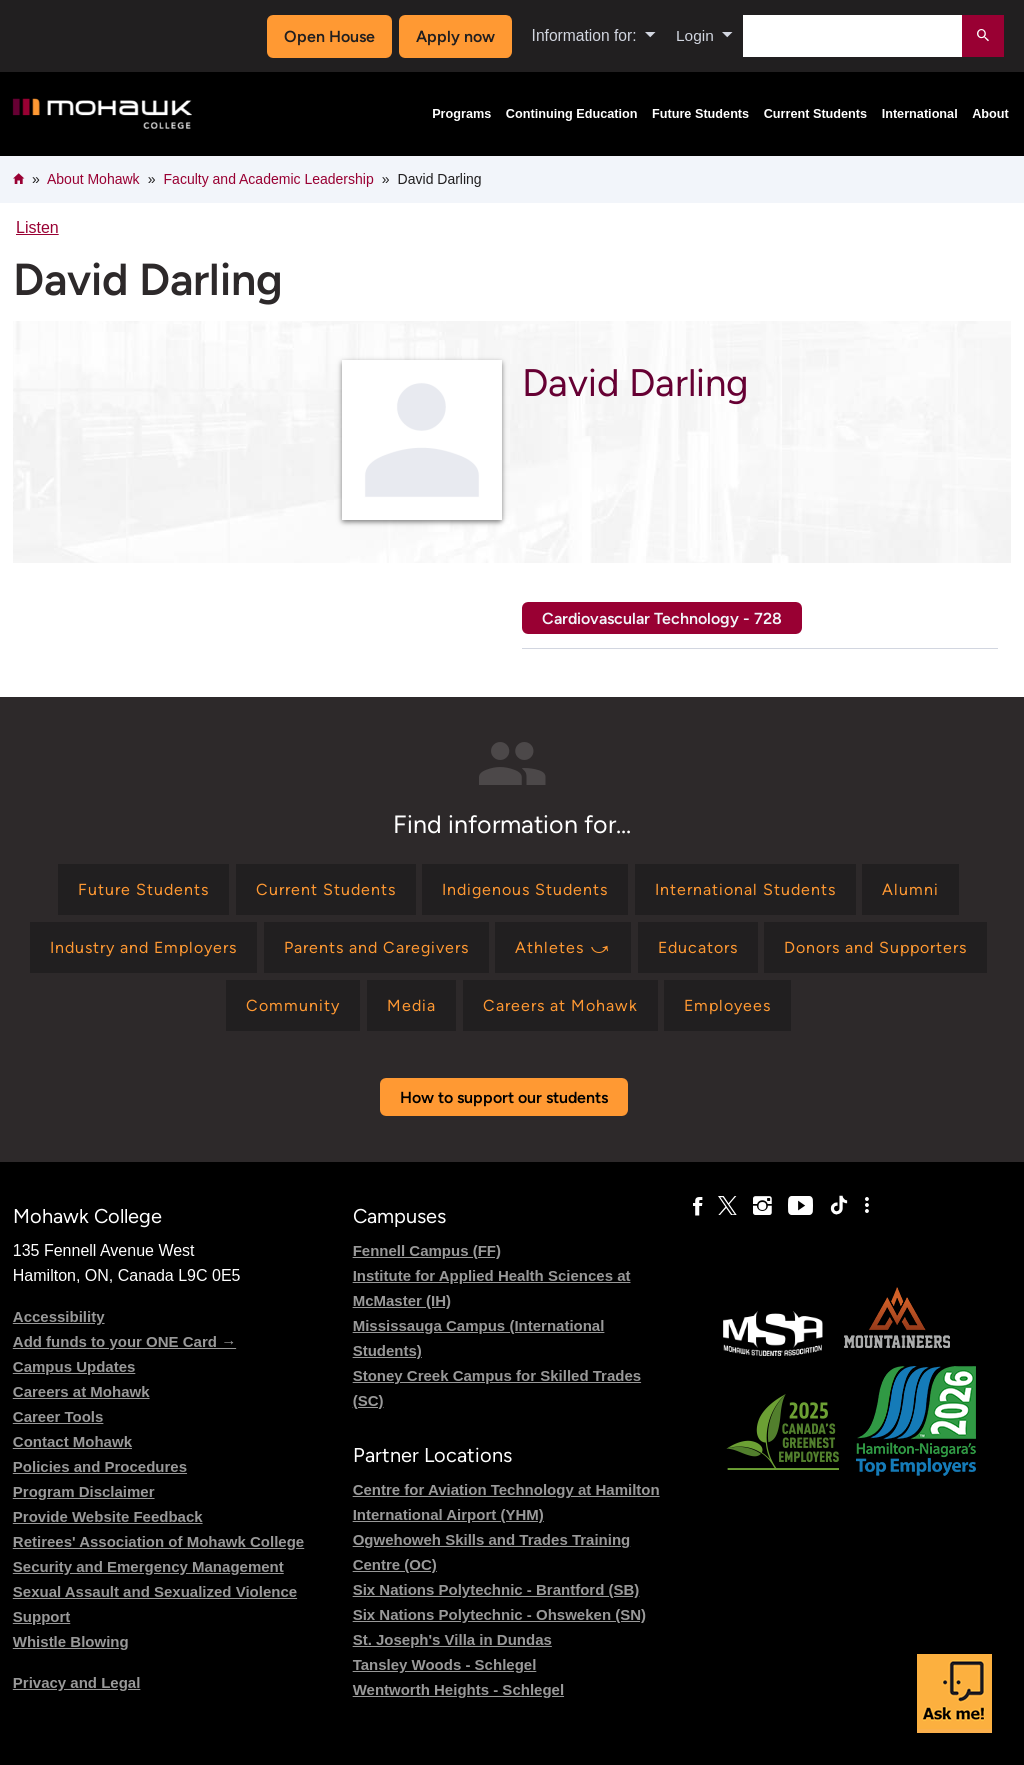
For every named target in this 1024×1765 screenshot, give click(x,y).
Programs (461, 114)
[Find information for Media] (411, 1005)
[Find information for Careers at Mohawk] (560, 1005)
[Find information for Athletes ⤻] (563, 947)
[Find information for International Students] (745, 889)
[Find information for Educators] (698, 947)
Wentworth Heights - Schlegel (458, 1689)
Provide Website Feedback (108, 1516)
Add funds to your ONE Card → (124, 1341)
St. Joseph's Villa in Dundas (452, 1639)
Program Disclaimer (84, 1491)
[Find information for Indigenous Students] (525, 889)
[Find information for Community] (293, 1005)
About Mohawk (93, 179)
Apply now (454, 36)
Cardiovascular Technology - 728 (662, 618)
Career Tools (58, 1416)
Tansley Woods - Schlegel (445, 1664)
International (920, 114)
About (990, 114)
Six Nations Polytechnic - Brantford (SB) (496, 1589)
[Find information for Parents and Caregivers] (376, 947)
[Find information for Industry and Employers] (143, 947)
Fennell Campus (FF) (427, 1250)
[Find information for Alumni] (910, 889)
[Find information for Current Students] (326, 889)
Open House (329, 36)
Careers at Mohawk (81, 1391)
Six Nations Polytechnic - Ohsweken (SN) (499, 1614)
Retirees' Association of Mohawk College (158, 1541)
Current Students (816, 114)
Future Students (700, 114)
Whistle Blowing (71, 1641)
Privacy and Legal (77, 1682)
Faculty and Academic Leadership (269, 179)
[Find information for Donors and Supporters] (875, 947)
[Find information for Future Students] (143, 889)
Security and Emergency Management (148, 1566)
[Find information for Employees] (727, 1005)
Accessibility (59, 1316)
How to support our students (504, 1097)
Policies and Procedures (100, 1466)
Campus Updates (74, 1366)
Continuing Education (572, 114)
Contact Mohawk (72, 1441)
